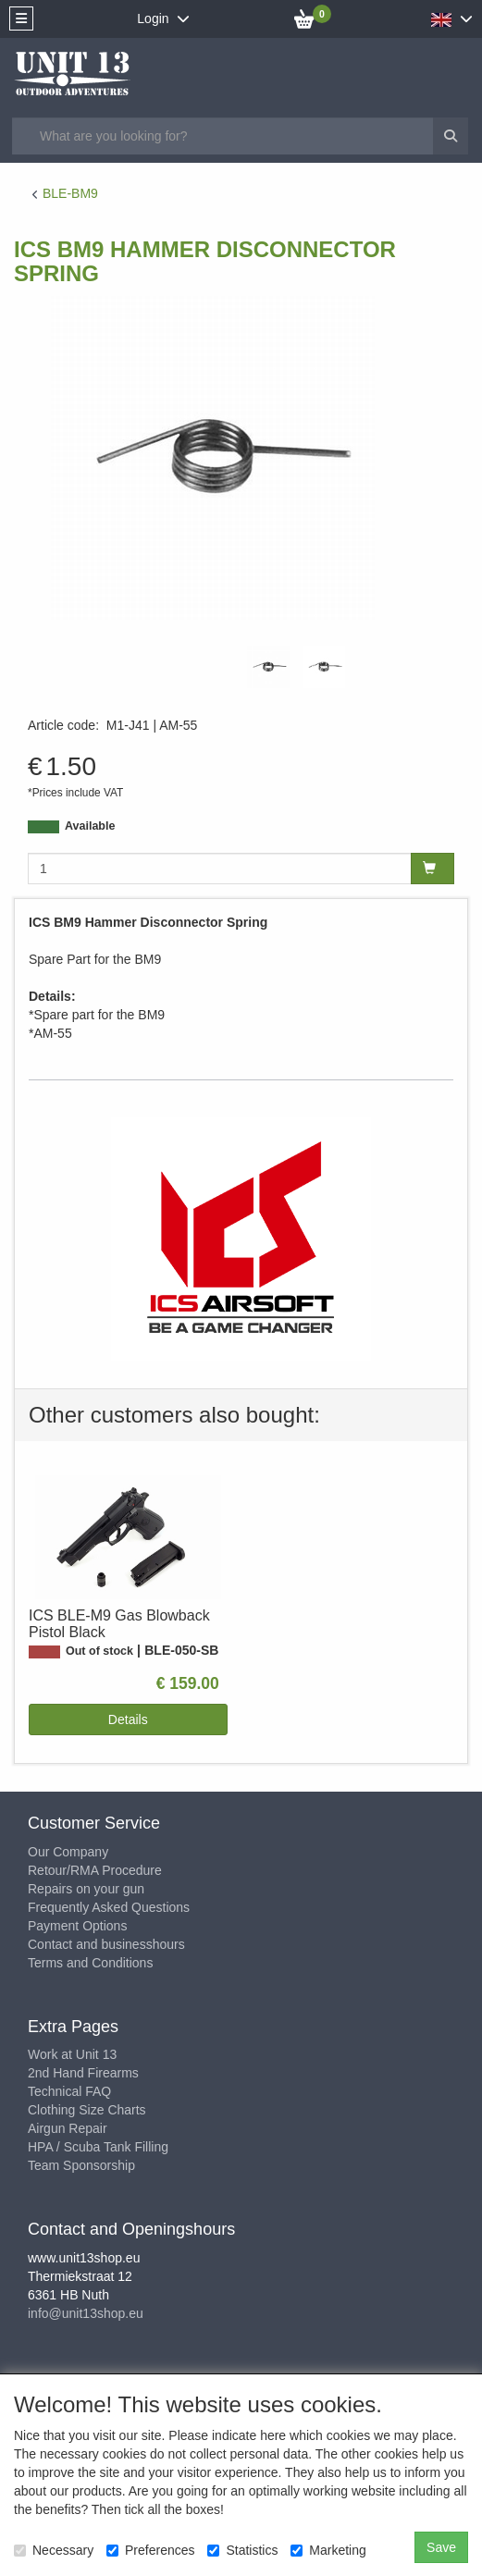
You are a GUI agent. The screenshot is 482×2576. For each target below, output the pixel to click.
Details (128, 1719)
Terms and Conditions (90, 1962)
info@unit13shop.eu (85, 2313)
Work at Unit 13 (72, 2054)
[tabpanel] (268, 667)
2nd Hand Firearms (83, 2072)
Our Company (68, 1851)
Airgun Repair (67, 2128)
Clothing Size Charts (87, 2109)
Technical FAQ (69, 2091)
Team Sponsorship (81, 2165)
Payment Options (77, 1925)
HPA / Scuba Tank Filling (98, 2146)
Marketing (327, 2550)
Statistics (242, 2550)
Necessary (53, 2550)
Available (90, 826)
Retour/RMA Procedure (95, 1870)
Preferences (150, 2550)
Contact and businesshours (106, 1944)
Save (441, 2547)
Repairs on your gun (86, 1888)
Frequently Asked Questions (109, 1907)
